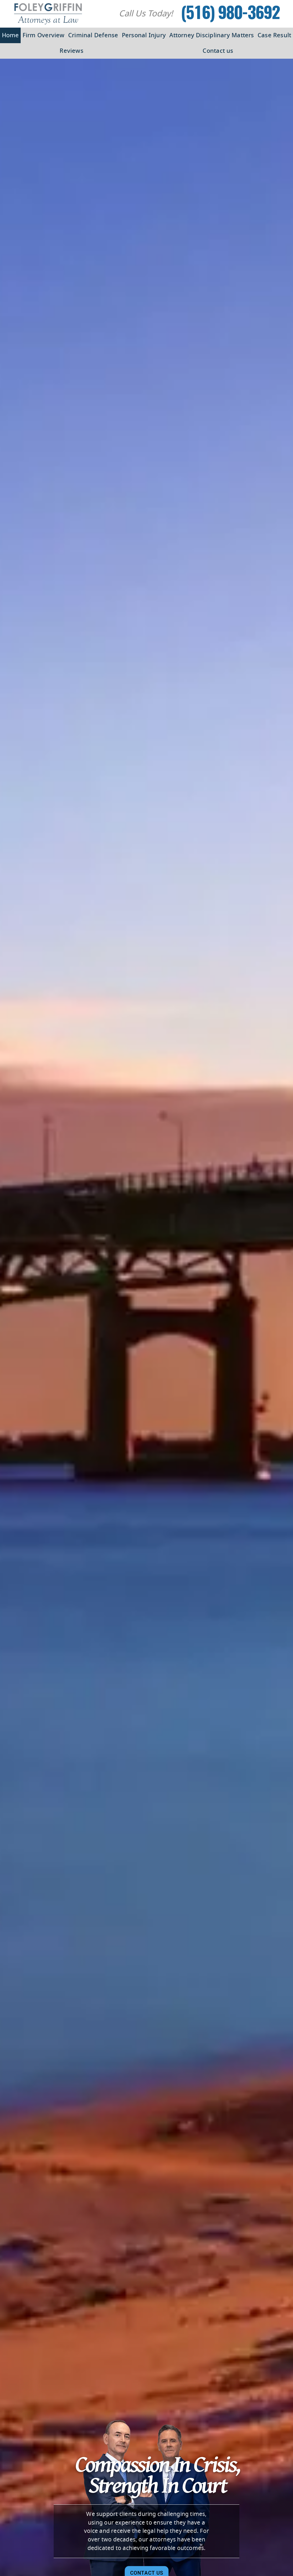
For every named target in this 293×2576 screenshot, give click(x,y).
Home (10, 35)
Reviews (71, 51)
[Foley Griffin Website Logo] (48, 13)
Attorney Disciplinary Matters (211, 35)
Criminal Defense (93, 35)
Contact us (218, 51)
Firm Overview (44, 35)
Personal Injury (144, 35)
